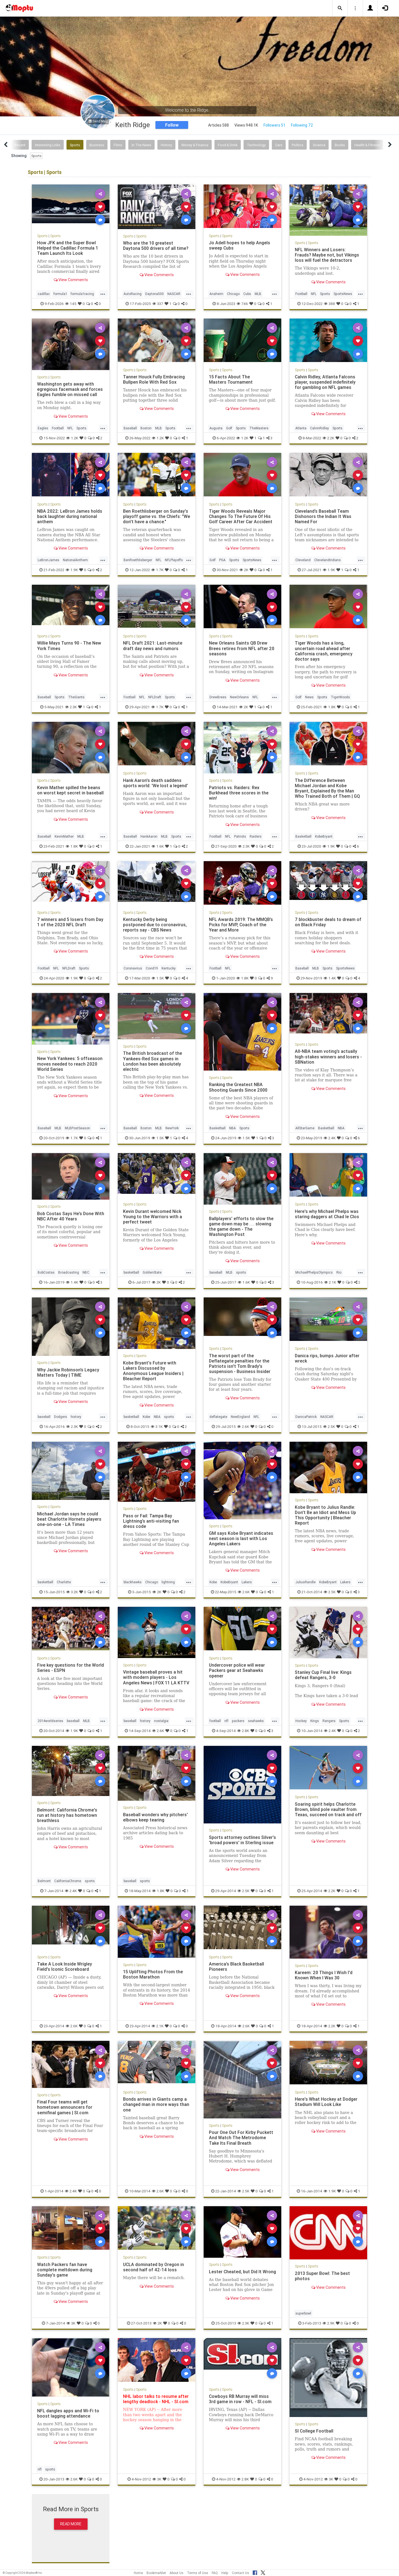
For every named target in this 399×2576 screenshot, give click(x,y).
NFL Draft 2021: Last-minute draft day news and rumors (152, 645)
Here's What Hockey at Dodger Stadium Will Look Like (326, 2101)
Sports (75, 145)
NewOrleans (239, 697)
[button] (340, 8)
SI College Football (314, 2433)
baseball (215, 1272)
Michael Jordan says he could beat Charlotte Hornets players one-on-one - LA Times (69, 1519)
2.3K (71, 706)
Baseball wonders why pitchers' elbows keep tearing (155, 1817)
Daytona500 (154, 294)
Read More (70, 2525)
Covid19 (152, 968)
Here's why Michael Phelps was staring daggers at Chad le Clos (327, 1214)
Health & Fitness (367, 145)
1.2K (72, 437)
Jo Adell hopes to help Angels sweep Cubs (239, 245)
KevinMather (64, 836)
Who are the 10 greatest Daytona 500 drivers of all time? (156, 245)
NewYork (172, 1128)
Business (96, 145)
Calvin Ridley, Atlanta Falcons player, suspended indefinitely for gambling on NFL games (325, 382)
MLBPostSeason (77, 1128)
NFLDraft (154, 697)
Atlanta (300, 428)
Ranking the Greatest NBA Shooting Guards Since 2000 (238, 1087)
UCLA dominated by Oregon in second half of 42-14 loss (153, 2267)
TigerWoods (340, 697)
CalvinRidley (319, 428)
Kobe (146, 1417)
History (166, 145)
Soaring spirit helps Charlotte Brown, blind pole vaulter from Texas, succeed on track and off (328, 1809)
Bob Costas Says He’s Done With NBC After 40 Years (65, 1216)
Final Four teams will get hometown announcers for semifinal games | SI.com (64, 2107)
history (76, 1417)
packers (238, 1721)
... (102, 293)
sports (241, 1272)
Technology (256, 145)
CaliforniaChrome (67, 1881)
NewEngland (240, 1417)
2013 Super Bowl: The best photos (322, 2275)
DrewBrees (217, 697)
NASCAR (173, 294)
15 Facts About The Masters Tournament (231, 379)
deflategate (218, 1417)
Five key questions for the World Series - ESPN (70, 1667)
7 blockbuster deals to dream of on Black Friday (328, 922)
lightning (168, 1582)
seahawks (256, 1721)
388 (329, 303)
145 (70, 303)
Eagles (43, 428)
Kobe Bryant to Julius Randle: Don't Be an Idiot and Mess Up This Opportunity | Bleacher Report (325, 1515)
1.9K (72, 569)
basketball (131, 1272)
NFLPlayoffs (174, 560)
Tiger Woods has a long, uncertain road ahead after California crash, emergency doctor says (324, 650)
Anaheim (216, 294)
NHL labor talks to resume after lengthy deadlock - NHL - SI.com (156, 2400)
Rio (338, 1272)
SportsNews (343, 294)
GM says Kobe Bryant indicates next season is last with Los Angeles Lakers (241, 1538)
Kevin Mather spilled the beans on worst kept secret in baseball (70, 790)
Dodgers (60, 1417)
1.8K (329, 706)
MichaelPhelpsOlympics (314, 1272)
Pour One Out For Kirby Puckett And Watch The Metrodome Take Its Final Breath (241, 2137)
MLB (258, 294)
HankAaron (148, 836)
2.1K (330, 1282)
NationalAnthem (75, 560)
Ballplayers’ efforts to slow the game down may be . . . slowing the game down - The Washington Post (241, 1226)
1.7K (157, 569)
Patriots (240, 836)
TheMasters (258, 428)
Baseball (130, 428)
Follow (172, 125)
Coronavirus (133, 968)
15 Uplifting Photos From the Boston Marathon (153, 1974)
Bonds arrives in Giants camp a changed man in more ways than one (156, 2104)
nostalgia (161, 1721)
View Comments (71, 279)
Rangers (329, 1721)
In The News (141, 145)
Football (301, 294)
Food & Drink (227, 145)
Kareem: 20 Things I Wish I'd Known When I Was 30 (323, 1975)
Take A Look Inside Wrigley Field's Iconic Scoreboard (64, 1966)
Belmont (44, 1881)
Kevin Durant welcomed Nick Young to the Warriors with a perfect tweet (152, 1217)
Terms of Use (197, 2573)
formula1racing (82, 294)
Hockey (301, 1721)
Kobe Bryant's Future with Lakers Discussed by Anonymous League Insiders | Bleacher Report (153, 1370)
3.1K (157, 1426)
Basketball (303, 836)
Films (118, 145)
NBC (86, 1272)
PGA (222, 560)
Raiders (256, 836)
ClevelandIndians (327, 560)
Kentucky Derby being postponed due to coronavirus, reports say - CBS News (155, 925)
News (309, 697)
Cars (278, 145)
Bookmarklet (156, 2573)
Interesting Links (47, 145)
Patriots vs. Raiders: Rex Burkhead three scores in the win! (238, 793)
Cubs (247, 294)
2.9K (328, 2325)
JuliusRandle (305, 1582)
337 (157, 303)
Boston (146, 428)
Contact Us (240, 2573)
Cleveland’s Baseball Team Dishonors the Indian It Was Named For (323, 516)
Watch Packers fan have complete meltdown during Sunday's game (64, 2270)
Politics (297, 145)
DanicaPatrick (306, 1417)
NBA (232, 1128)
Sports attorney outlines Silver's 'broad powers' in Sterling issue (242, 1839)
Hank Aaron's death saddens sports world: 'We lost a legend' (155, 783)
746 (242, 303)
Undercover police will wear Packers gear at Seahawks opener (237, 1670)
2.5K (329, 1426)
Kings (314, 1721)
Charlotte (64, 1582)
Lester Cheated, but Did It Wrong (235, 2274)
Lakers (247, 1582)
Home (138, 2573)
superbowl (303, 2315)
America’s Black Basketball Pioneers (236, 1966)
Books (340, 145)
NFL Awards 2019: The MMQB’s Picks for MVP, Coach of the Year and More (241, 925)
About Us (176, 2573)
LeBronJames (48, 560)
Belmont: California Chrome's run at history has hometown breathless (67, 1815)
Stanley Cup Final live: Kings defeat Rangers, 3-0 (323, 1674)
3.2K (72, 1591)
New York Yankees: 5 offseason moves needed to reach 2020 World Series (70, 1064)
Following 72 (302, 125)
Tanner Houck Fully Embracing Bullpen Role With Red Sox (154, 379)
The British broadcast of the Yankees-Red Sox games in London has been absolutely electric (152, 1061)
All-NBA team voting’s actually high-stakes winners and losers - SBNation (328, 1056)
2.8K (243, 1730)
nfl (226, 1721)
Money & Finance (194, 145)
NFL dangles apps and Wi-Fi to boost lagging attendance (68, 2415)
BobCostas (46, 1272)
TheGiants (76, 697)
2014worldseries (50, 1721)
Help (224, 2573)
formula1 (60, 294)
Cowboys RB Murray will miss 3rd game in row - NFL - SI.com (240, 2400)
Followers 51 (274, 125)
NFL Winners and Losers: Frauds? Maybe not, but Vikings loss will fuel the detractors (327, 255)
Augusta (215, 428)
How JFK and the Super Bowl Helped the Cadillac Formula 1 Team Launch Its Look (67, 248)
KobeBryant (323, 836)
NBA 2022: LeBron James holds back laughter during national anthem (69, 516)
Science (319, 145)
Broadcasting (68, 1272)
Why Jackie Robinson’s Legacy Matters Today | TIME (68, 1372)
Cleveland (303, 560)
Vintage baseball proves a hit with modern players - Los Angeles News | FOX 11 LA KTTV (156, 1677)
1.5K (158, 978)
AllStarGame (304, 1128)
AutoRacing (133, 294)
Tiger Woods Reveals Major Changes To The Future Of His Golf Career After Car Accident (241, 516)
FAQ (215, 2573)
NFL (313, 294)
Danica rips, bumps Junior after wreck (327, 1358)
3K (70, 2325)
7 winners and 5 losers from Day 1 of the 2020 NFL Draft (70, 922)
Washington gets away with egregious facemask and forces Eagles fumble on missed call (70, 389)
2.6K (243, 1426)
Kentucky (169, 968)
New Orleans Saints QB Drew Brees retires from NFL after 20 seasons (241, 648)
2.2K (328, 437)
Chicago (233, 294)
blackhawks (133, 1582)
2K (243, 569)
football (215, 1721)
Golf (229, 428)
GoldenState (152, 1272)
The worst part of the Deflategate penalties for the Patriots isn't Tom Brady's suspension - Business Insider (239, 1363)
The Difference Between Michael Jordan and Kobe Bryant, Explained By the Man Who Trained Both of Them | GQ (327, 788)
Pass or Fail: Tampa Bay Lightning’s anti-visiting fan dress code (151, 1521)
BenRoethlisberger (138, 560)
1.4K (330, 978)
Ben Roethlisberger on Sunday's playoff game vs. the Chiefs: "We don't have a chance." (155, 516)
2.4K (330, 1137)
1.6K (158, 846)
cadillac (44, 294)
